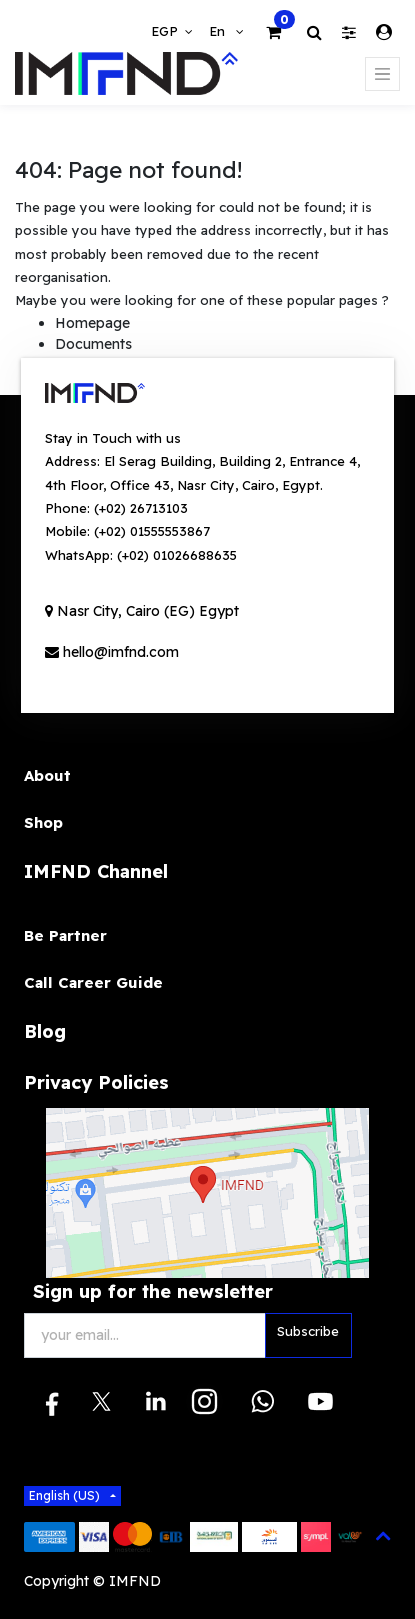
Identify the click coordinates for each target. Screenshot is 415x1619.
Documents (93, 344)
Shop (43, 822)
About (47, 775)
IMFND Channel (96, 871)
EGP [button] (166, 31)
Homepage (92, 323)
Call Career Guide (93, 982)
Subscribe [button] (308, 1331)
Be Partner (65, 935)
